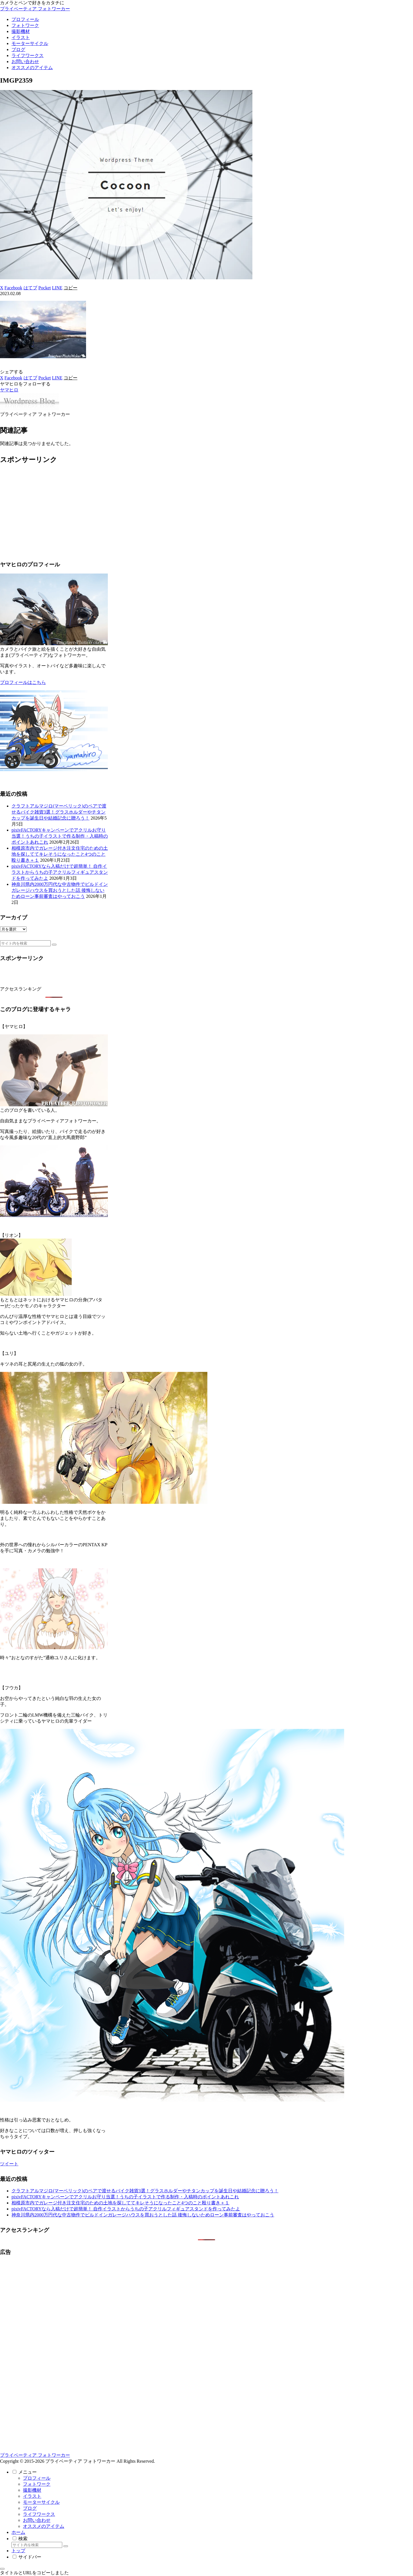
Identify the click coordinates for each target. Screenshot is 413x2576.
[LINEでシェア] (57, 287)
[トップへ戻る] (2, 2569)
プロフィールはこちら (23, 682)
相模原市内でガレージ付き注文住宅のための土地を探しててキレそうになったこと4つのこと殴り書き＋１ (59, 854)
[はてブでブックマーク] (30, 287)
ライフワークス (39, 2514)
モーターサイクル (41, 2502)
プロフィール (36, 2478)
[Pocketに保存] (44, 287)
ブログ (30, 2508)
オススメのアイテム (43, 2526)
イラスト (32, 2496)
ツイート (9, 2163)
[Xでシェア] (1, 287)
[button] (70, 287)
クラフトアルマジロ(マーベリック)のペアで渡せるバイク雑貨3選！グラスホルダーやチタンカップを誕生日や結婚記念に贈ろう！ (58, 812)
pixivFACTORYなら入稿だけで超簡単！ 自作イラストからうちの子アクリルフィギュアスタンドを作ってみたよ (59, 872)
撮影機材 (32, 2490)
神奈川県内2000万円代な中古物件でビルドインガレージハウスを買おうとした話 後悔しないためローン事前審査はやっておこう (59, 890)
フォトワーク (36, 2484)
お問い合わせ (36, 2520)
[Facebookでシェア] (13, 287)
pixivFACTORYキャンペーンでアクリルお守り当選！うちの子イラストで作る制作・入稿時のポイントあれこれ (59, 836)
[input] (25, 943)
